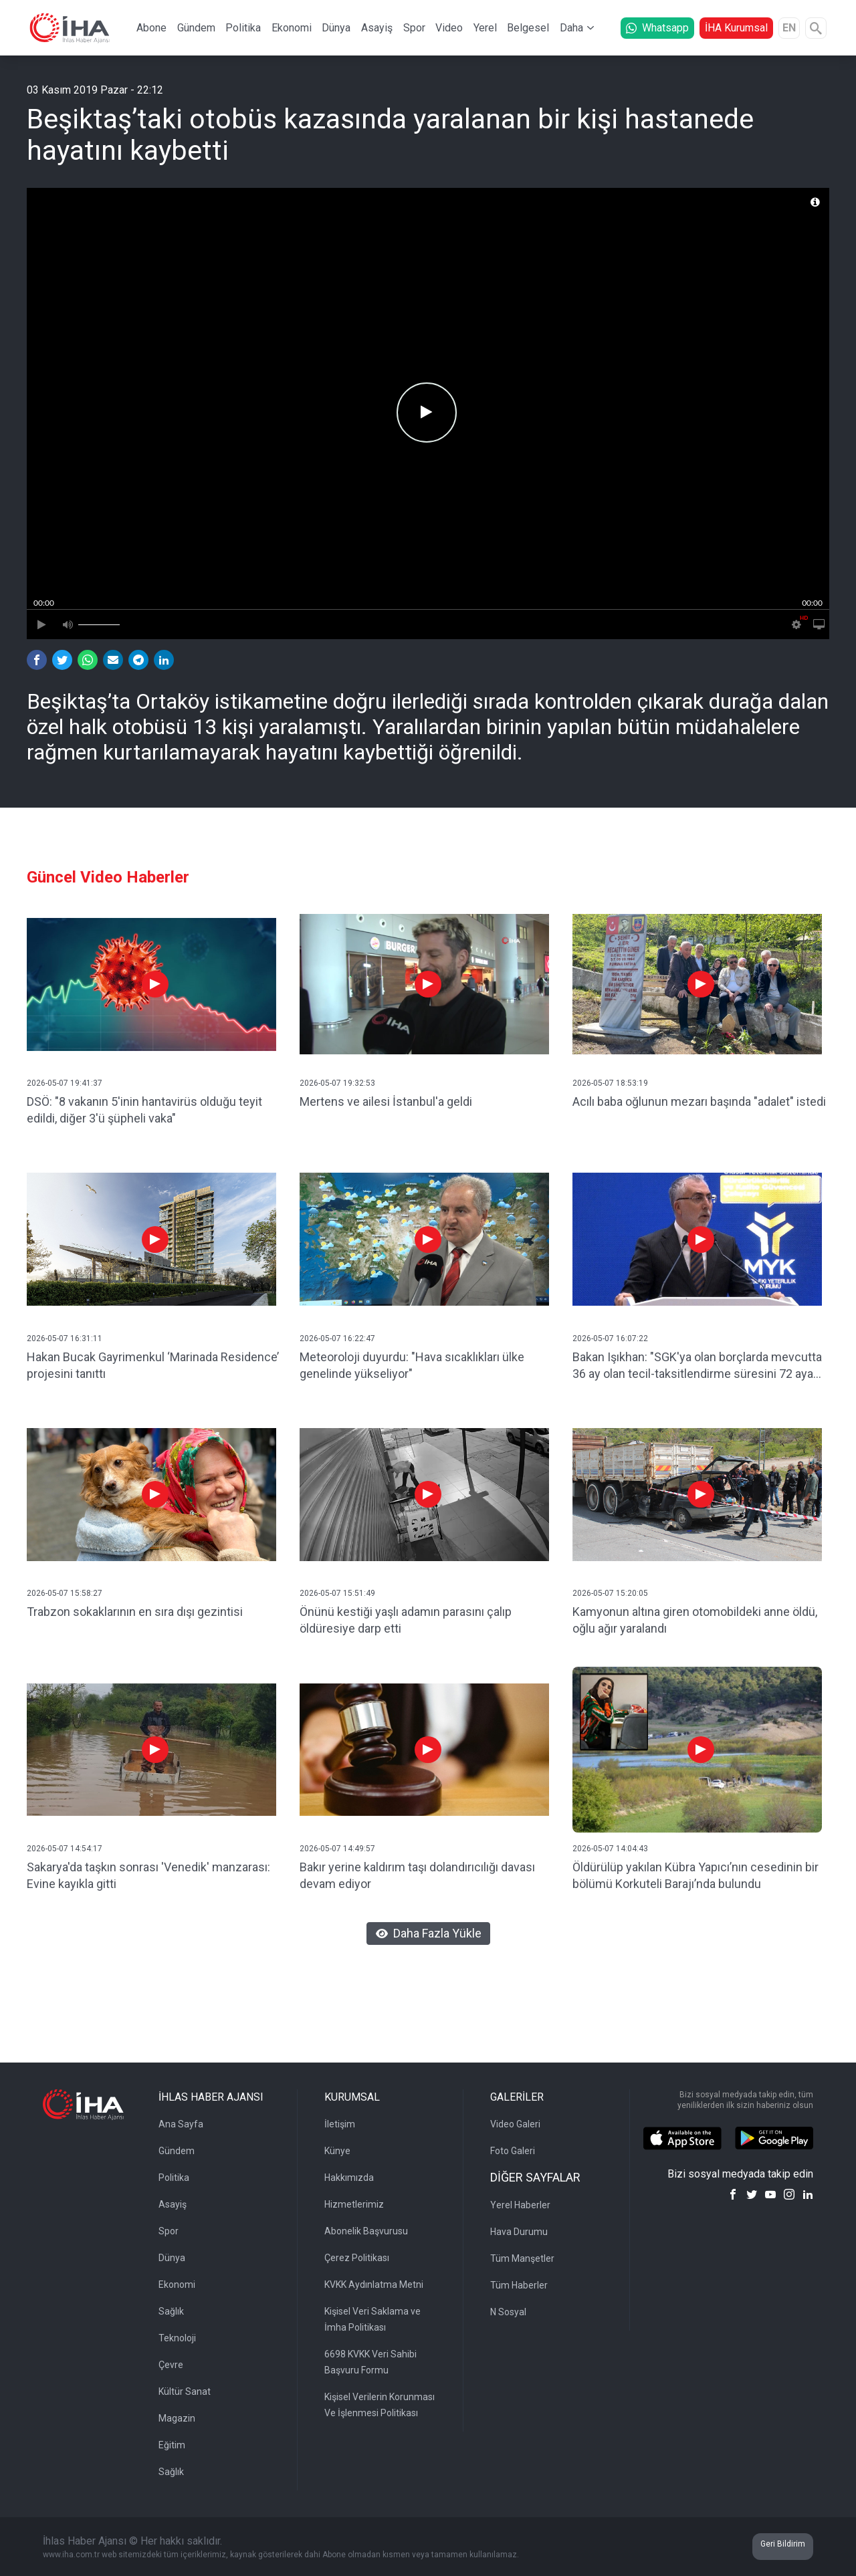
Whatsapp (657, 27)
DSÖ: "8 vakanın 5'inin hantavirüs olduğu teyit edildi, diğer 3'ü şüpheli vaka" (144, 1109)
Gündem (196, 27)
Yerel (485, 27)
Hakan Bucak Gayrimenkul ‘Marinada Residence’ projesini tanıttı (153, 1365)
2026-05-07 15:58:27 (64, 1593)
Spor (414, 27)
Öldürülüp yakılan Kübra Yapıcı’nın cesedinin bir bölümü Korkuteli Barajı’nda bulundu (695, 1875)
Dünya (336, 27)
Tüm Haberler (519, 2285)
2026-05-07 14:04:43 (610, 1848)
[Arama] (816, 28)
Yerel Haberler (520, 2205)
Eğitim (171, 2445)
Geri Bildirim (782, 2544)
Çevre (170, 2364)
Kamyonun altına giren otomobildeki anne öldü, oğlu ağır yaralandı (694, 1620)
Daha (571, 27)
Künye (337, 2150)
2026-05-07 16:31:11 (64, 1338)
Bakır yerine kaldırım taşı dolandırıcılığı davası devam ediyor (417, 1875)
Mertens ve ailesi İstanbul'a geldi (386, 1101)
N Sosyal (508, 2312)
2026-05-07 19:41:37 (64, 1083)
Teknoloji (177, 2338)
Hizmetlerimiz (354, 2204)
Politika (243, 27)
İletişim (339, 2124)
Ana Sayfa (180, 2124)
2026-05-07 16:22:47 (337, 1338)
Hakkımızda (349, 2177)
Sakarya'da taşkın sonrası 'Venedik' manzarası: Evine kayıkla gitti (148, 1875)
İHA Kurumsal (736, 27)
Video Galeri (515, 2124)
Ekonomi (292, 27)
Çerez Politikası (356, 2257)
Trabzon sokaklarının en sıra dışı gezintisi (135, 1612)
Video (449, 27)
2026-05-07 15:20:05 (610, 1593)
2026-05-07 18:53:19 (610, 1083)
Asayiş (377, 27)
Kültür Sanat (184, 2391)
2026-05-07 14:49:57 (337, 1848)
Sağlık (171, 2311)
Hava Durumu (519, 2231)
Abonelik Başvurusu (366, 2231)
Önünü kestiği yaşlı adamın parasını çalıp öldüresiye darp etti (406, 1620)
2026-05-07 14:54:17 (64, 1848)
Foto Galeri (512, 2150)
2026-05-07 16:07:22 (610, 1338)
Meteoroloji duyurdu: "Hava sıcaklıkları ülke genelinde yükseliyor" (412, 1365)
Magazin (176, 2418)
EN (789, 27)
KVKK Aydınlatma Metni (373, 2284)
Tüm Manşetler (522, 2258)
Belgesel (528, 27)
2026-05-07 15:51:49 (337, 1593)
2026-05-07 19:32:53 (337, 1083)
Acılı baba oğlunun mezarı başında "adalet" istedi (699, 1101)
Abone (151, 27)
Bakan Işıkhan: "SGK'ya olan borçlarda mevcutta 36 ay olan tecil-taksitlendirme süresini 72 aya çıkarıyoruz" (697, 1366)
